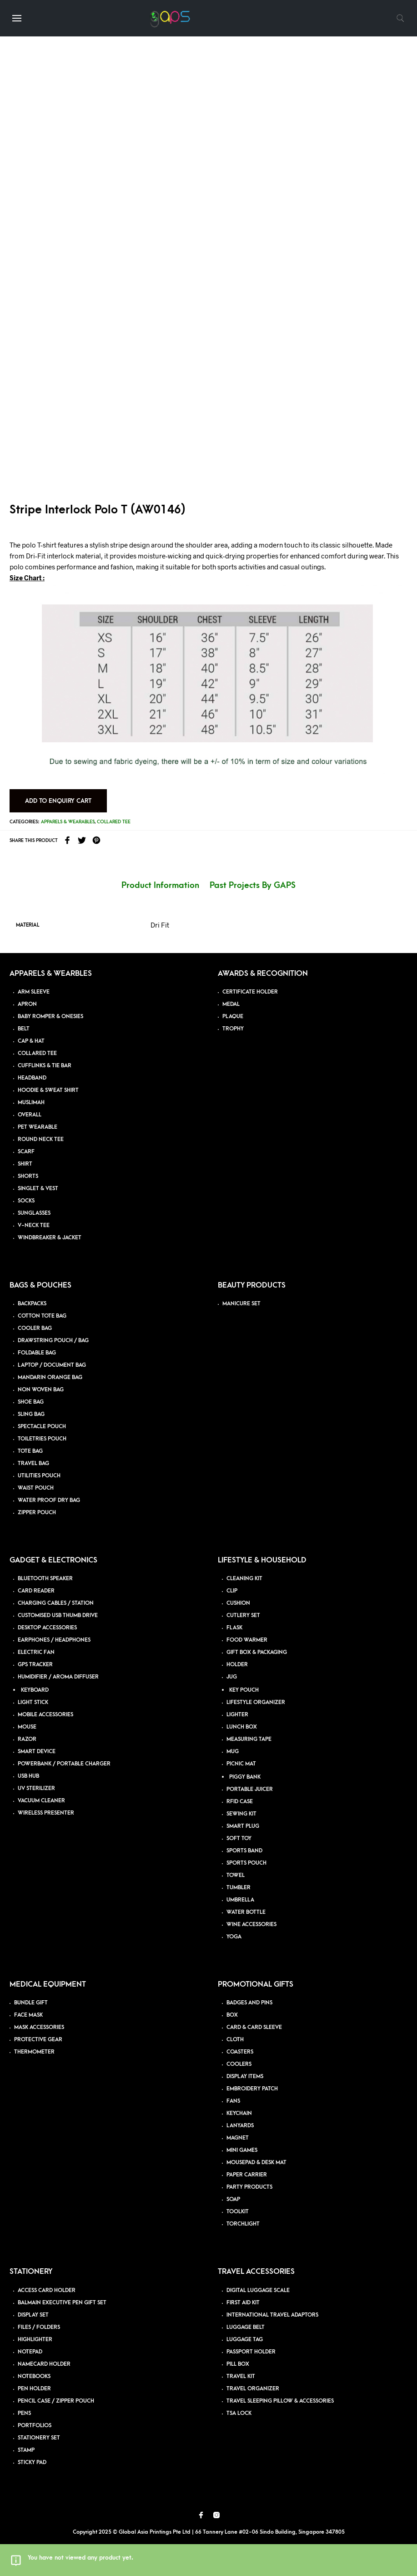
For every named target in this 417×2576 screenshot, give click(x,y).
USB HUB (28, 1776)
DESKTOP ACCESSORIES (47, 1628)
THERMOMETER (34, 2052)
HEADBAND (32, 1078)
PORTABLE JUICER (249, 1789)
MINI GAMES (241, 2150)
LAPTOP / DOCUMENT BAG (52, 1365)
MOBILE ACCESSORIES (45, 1715)
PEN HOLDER (34, 2389)
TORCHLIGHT (243, 2224)
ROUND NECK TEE (41, 1139)
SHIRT (25, 1164)
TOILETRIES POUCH (42, 1439)
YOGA (233, 1937)
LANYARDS (240, 2126)
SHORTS (28, 1176)
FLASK (234, 1628)
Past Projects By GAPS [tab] (253, 885)
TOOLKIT (237, 2212)
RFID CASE (239, 1802)
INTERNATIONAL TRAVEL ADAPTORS (272, 2315)
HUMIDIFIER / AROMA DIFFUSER (58, 1677)
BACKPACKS (32, 1304)
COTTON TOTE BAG (42, 1316)
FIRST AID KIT (243, 2303)
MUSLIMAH (31, 1102)
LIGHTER (237, 1715)
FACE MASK (28, 2015)
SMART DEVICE (36, 1752)
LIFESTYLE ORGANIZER (255, 1702)
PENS (24, 2413)
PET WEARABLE (37, 1127)
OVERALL (29, 1115)
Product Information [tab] (160, 885)
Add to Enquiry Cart (58, 800)
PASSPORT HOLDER (251, 2352)
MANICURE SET (241, 1304)
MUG (232, 1752)
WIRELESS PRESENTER (46, 1813)
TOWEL (235, 1875)
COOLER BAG (35, 1328)
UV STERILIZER (36, 1788)
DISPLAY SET (33, 2315)
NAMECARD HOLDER (44, 2364)
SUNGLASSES (34, 1213)
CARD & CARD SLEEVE (254, 2027)
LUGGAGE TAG (244, 2340)
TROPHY (233, 1029)
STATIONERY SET (39, 2438)
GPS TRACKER (35, 1665)
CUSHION (238, 1603)
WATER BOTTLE (246, 1912)
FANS (233, 2101)
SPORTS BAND (244, 1851)
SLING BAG (31, 1414)
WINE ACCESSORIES (251, 1924)
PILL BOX (237, 2364)
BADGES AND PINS (249, 2003)
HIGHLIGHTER (35, 2340)
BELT (24, 1029)
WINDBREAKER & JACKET (49, 1238)
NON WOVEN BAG (41, 1390)
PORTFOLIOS (34, 2426)
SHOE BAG (31, 1402)
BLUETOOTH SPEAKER (45, 1579)
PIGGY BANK (245, 1777)
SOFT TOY (238, 1838)
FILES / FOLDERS (39, 2327)
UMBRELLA (240, 1900)
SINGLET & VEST (38, 1189)
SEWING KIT (241, 1814)
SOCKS (26, 1201)
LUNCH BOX (241, 1727)
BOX (232, 2015)
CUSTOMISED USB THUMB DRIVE (58, 1615)
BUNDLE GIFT (31, 2003)
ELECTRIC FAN (36, 1652)
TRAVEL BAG (33, 1463)
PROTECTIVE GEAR (38, 2040)
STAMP (26, 2450)
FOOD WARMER (246, 1640)
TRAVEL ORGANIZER (252, 2389)
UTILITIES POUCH (39, 1476)
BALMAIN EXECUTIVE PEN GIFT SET (62, 2303)
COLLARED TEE (37, 1053)
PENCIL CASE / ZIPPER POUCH (56, 2401)
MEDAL (231, 1004)
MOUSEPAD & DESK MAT (256, 2162)
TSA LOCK (238, 2413)
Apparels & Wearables (68, 822)
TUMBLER (238, 1888)
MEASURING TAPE (248, 1739)
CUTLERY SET (243, 1615)
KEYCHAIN (239, 2113)
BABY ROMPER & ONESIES (50, 1016)
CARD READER (36, 1591)
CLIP (231, 1591)
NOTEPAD (30, 2352)
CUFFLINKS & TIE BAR (44, 1066)
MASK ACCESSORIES (39, 2027)
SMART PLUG (242, 1826)
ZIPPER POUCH (37, 1513)
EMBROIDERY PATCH (252, 2089)
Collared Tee (114, 822)
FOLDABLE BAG (37, 1353)
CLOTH (235, 2040)
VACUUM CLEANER (41, 1801)
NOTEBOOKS (34, 2376)
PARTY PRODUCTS (249, 2187)
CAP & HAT (31, 1041)
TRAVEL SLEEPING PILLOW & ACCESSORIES (280, 2401)
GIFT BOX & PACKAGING (256, 1652)
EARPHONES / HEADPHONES (54, 1640)
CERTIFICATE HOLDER (250, 992)
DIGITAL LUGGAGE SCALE (258, 2290)
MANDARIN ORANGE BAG (50, 1377)
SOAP (233, 2199)
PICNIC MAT (241, 1764)
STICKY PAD (32, 2462)
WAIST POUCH (36, 1488)
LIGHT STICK (33, 1702)
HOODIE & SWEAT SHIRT (48, 1090)
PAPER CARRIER (246, 2175)
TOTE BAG (30, 1451)
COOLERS (238, 2064)
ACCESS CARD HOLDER (46, 2290)
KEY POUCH (244, 1690)
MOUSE (27, 1727)
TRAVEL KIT (240, 2376)
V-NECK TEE (34, 1225)
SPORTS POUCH (246, 1863)
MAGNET (237, 2138)
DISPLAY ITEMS (244, 2076)
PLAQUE (232, 1016)
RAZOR (27, 1739)
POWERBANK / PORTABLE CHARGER (64, 1764)
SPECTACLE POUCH (42, 1427)
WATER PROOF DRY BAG (49, 1500)
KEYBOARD (35, 1690)
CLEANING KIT (244, 1579)
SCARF (26, 1152)
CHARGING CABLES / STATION (56, 1603)
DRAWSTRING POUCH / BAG (53, 1341)
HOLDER (237, 1665)
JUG (231, 1677)
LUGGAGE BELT (245, 2327)
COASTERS (239, 2052)
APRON (27, 1004)
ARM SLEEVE (34, 992)
